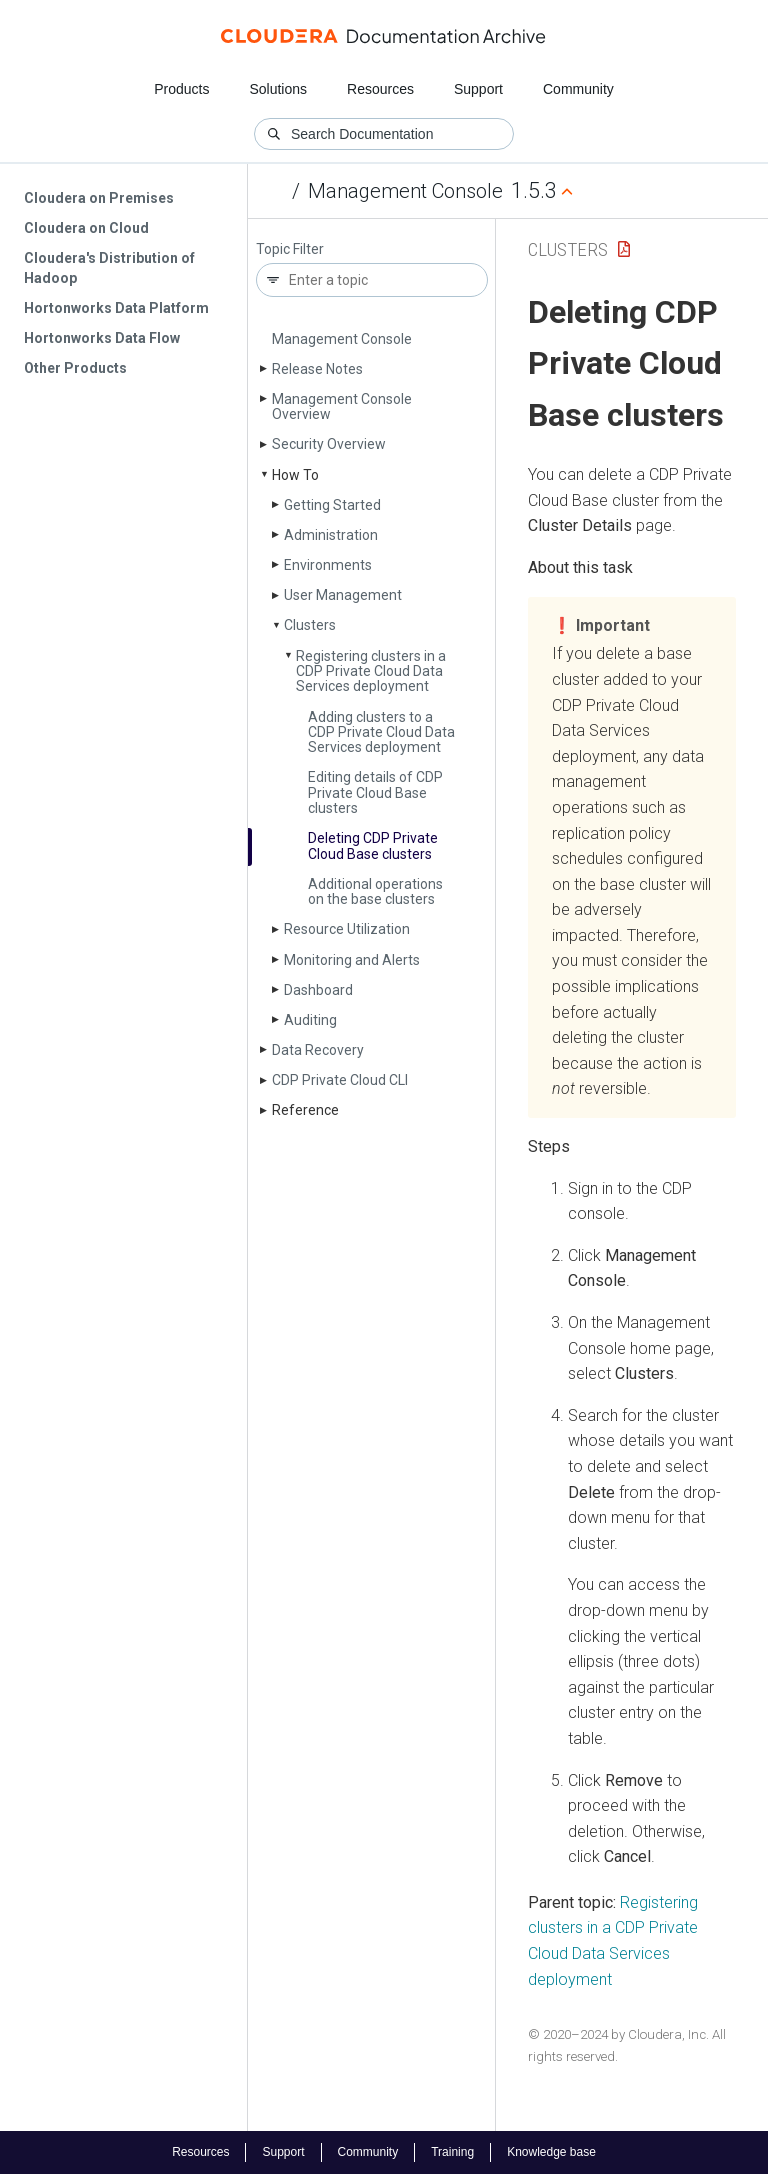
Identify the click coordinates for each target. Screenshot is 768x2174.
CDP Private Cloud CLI (340, 1080)
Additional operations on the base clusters (375, 891)
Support (478, 89)
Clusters (310, 625)
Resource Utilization (347, 929)
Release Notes (317, 369)
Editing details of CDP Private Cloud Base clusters (375, 792)
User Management (343, 595)
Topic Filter (290, 249)
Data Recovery (318, 1050)
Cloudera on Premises (99, 198)
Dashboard (318, 990)
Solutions (278, 89)
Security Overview (329, 444)
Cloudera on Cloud (86, 228)
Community (578, 89)
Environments (328, 565)
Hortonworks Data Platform (116, 308)
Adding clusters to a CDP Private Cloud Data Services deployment (381, 732)
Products (181, 89)
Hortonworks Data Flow (102, 338)
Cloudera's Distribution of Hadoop (109, 268)
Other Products (75, 368)
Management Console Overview (342, 406)
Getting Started (332, 505)
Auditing (310, 1020)
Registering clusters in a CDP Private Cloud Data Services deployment (371, 671)
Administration (331, 535)
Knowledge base (551, 2152)
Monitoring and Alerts (352, 960)
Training (452, 2152)
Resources (380, 89)
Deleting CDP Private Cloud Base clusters (373, 845)
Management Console (405, 191)
